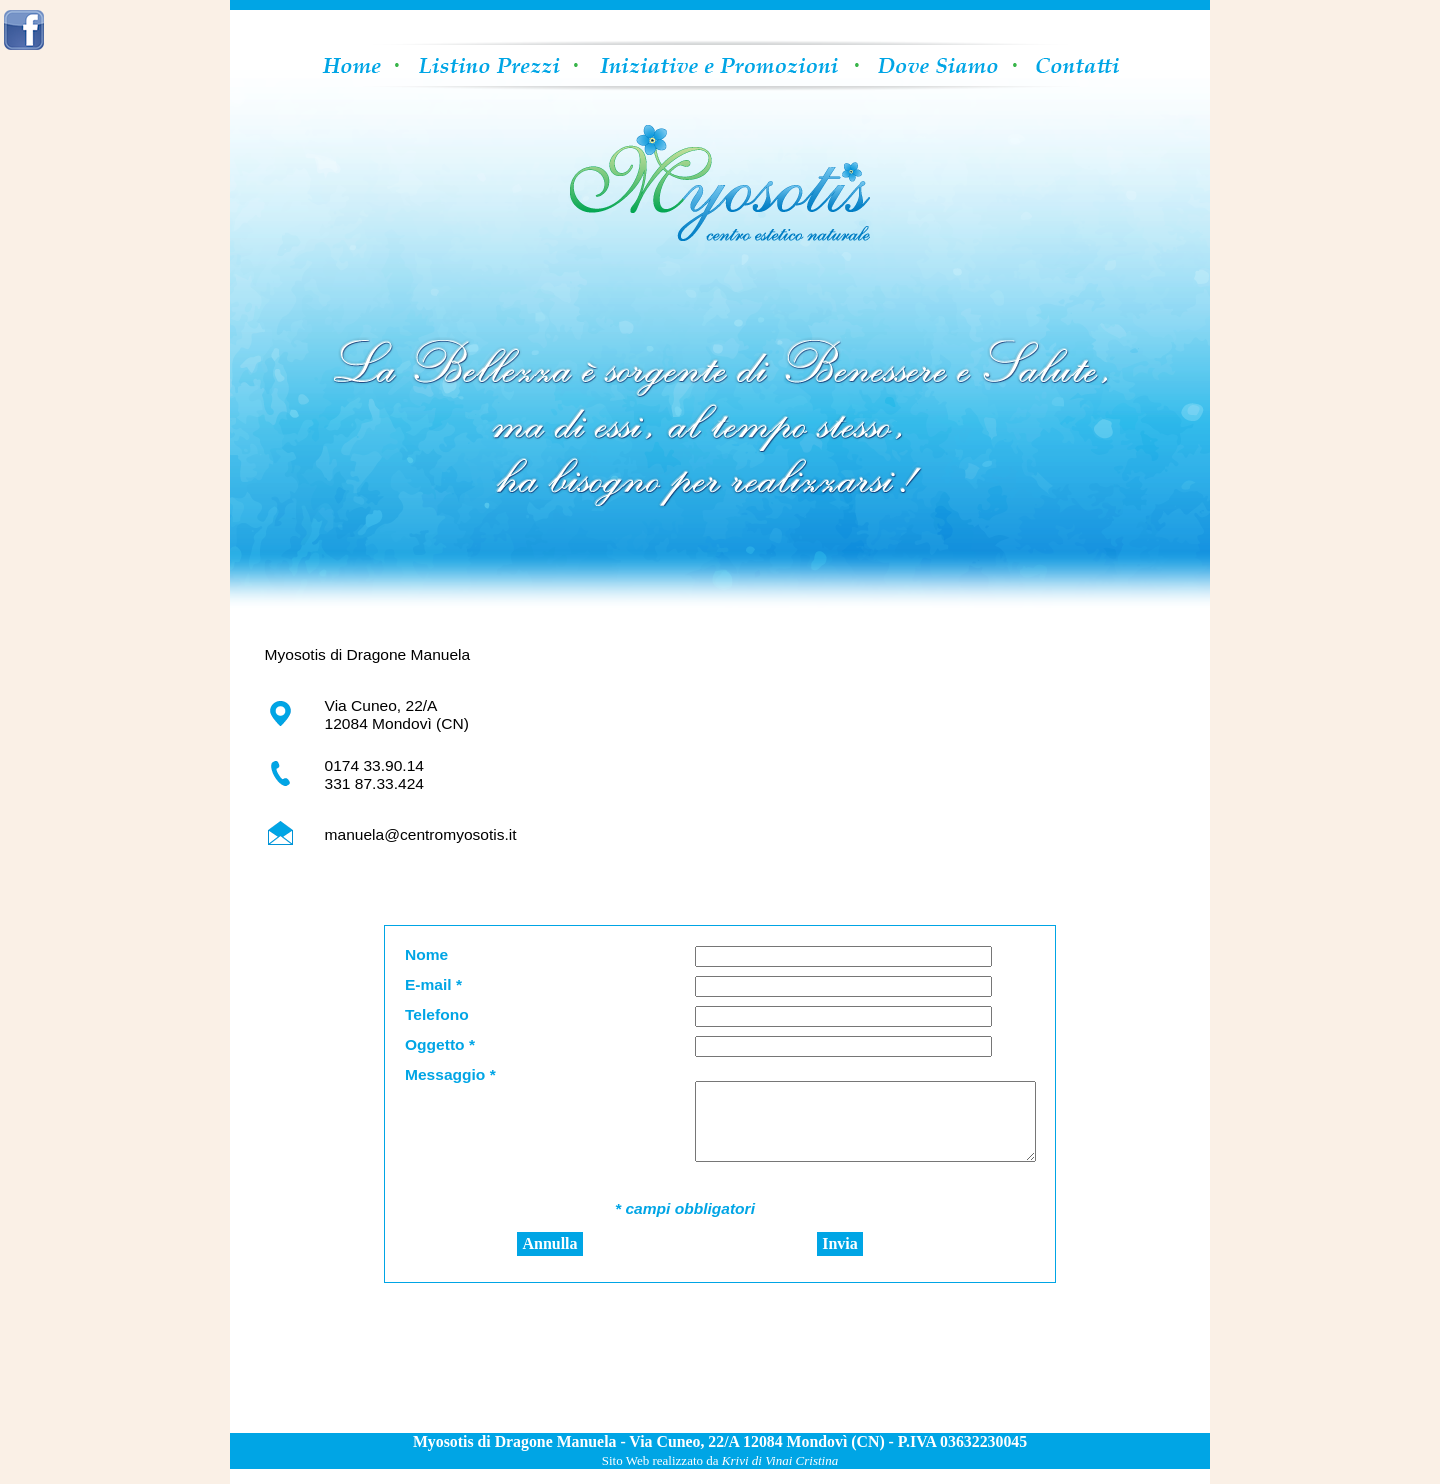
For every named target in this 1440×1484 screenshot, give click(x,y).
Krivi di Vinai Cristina (780, 1475)
